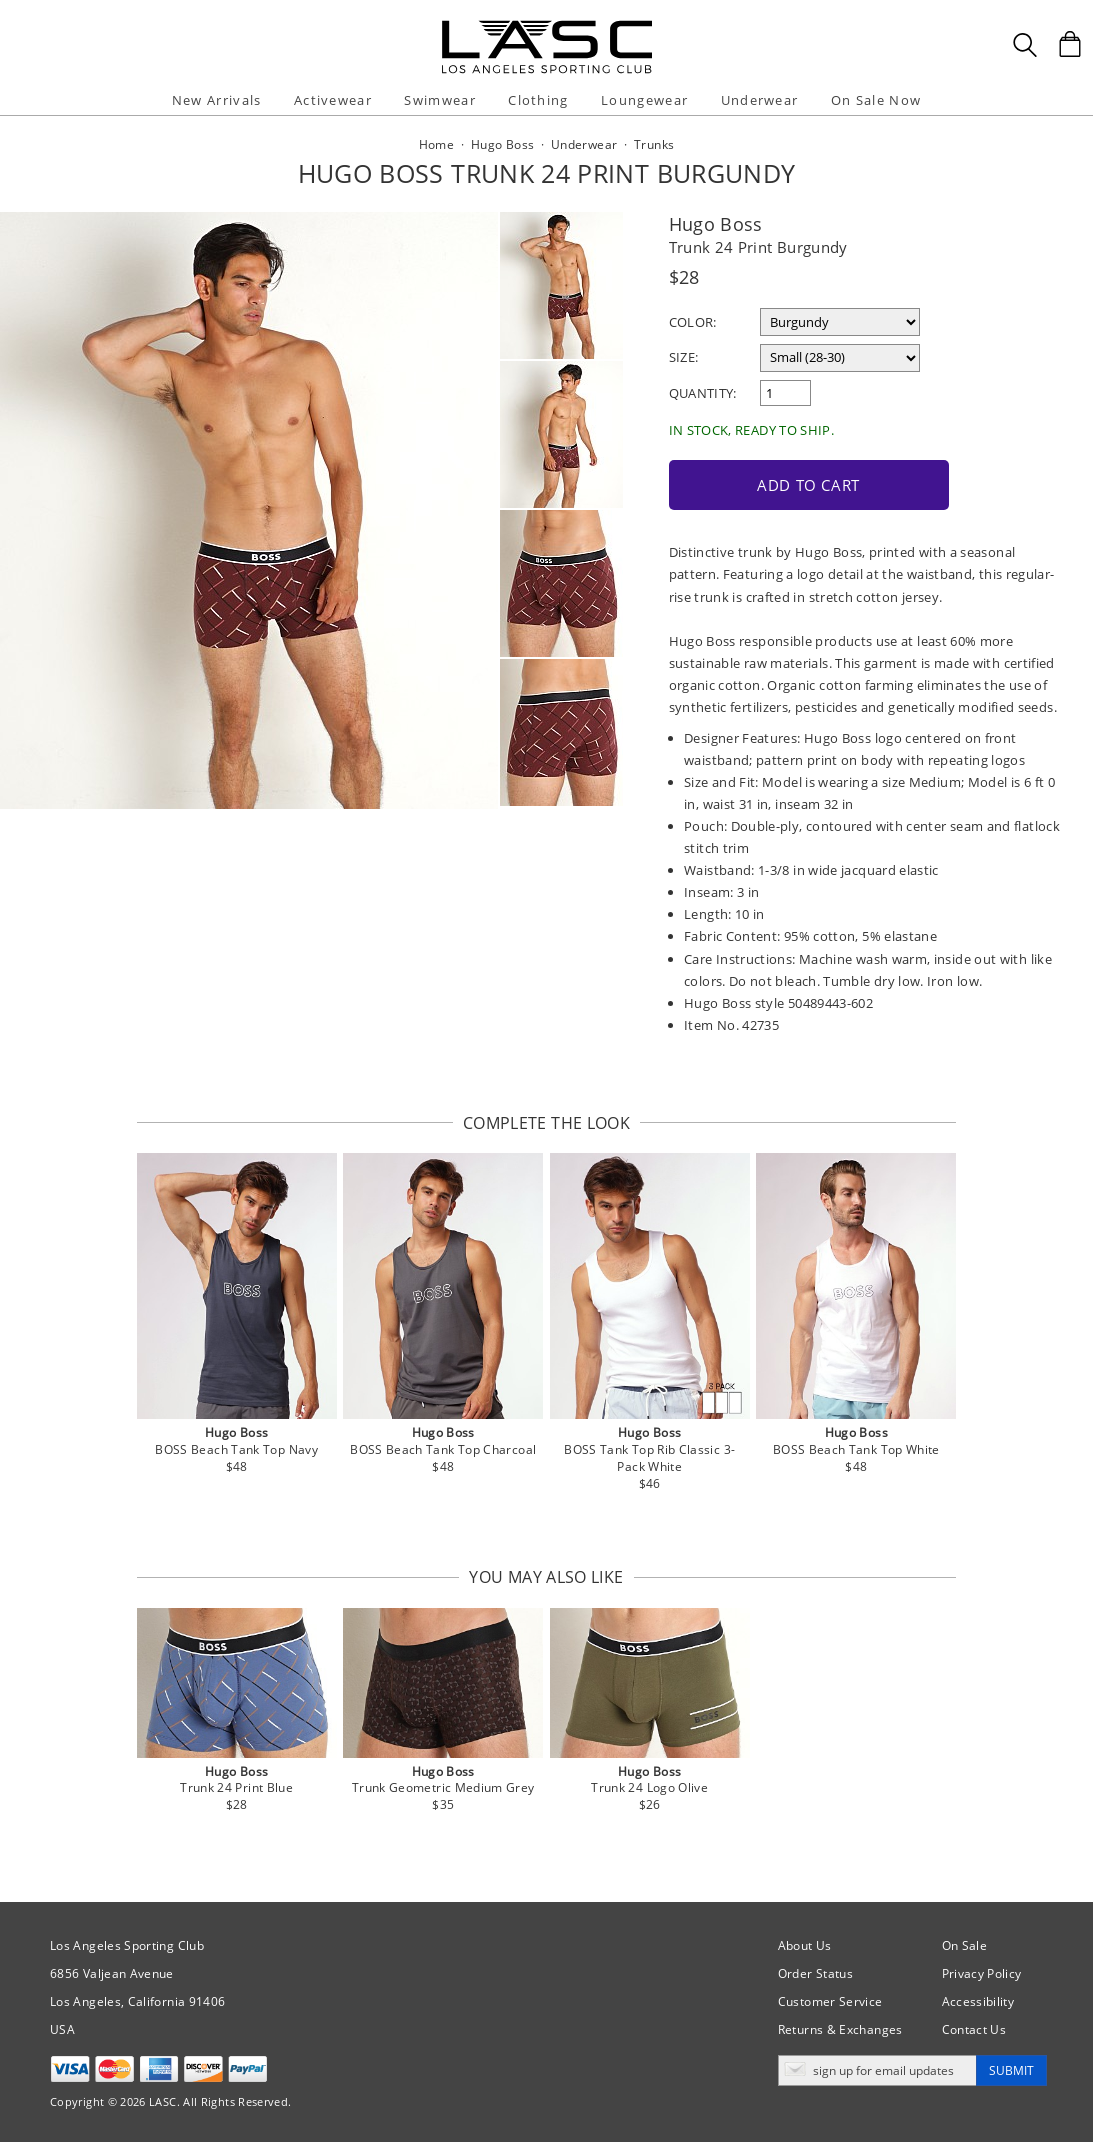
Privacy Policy (982, 1973)
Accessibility (978, 2001)
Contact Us (974, 2029)
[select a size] (840, 358)
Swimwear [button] (439, 100)
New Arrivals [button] (217, 100)
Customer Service (830, 2001)
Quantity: (703, 393)
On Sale (965, 1945)
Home (436, 144)
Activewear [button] (333, 100)
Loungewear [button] (644, 100)
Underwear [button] (760, 100)
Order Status (815, 1973)
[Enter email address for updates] (877, 2070)
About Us (805, 1945)
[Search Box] (1025, 45)
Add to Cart (808, 485)
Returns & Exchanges (840, 2029)
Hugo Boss (716, 224)
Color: (693, 322)
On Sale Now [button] (876, 100)
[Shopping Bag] (1070, 44)
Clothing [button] (538, 100)
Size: (684, 357)
